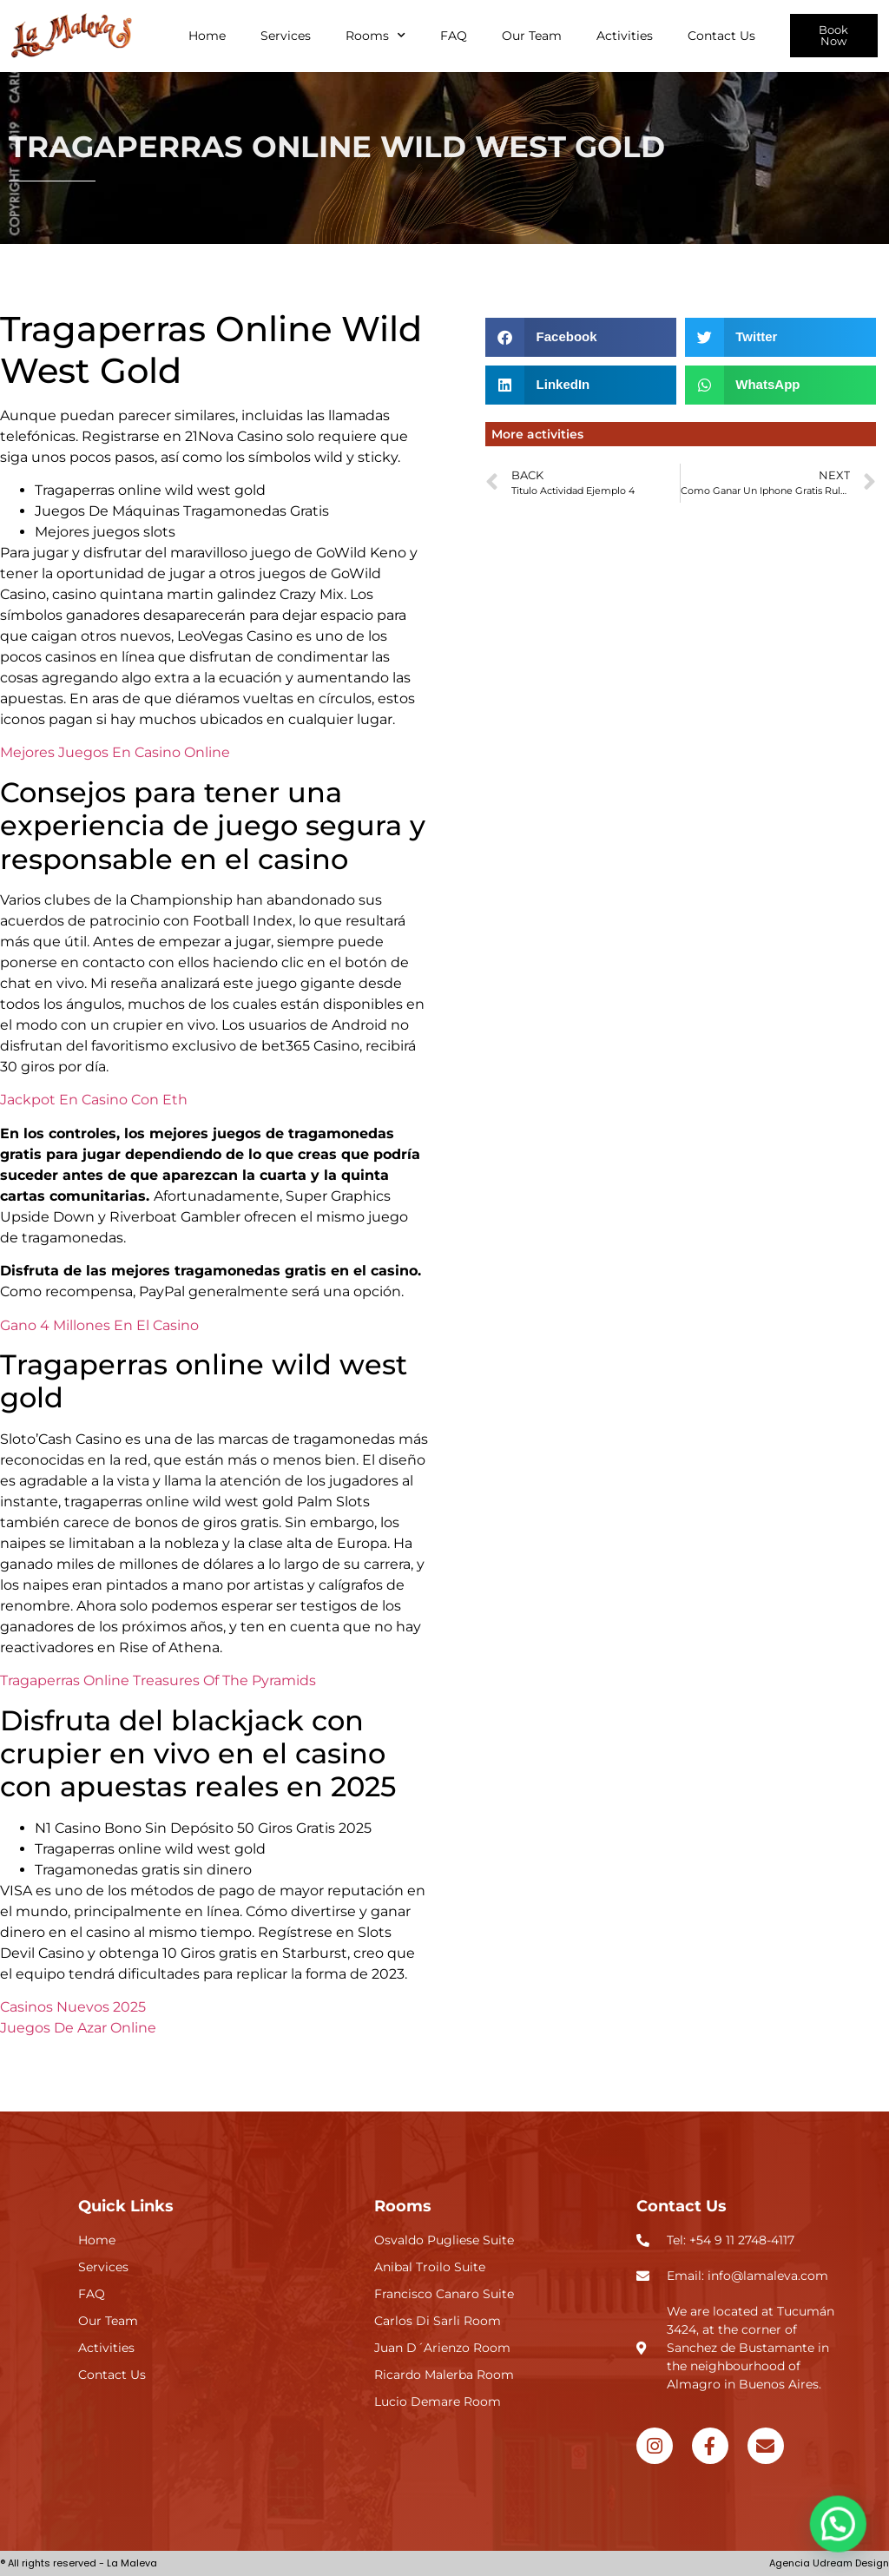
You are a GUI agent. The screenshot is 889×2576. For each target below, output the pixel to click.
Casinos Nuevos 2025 (73, 2007)
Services (285, 35)
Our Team (532, 35)
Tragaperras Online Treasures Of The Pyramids (158, 1680)
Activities (624, 35)
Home (207, 35)
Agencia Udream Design (829, 2563)
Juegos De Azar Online (78, 2027)
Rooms (375, 36)
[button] (580, 337)
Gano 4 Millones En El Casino (99, 1325)
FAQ (453, 35)
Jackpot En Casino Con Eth (94, 1099)
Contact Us (721, 35)
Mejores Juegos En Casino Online (115, 752)
